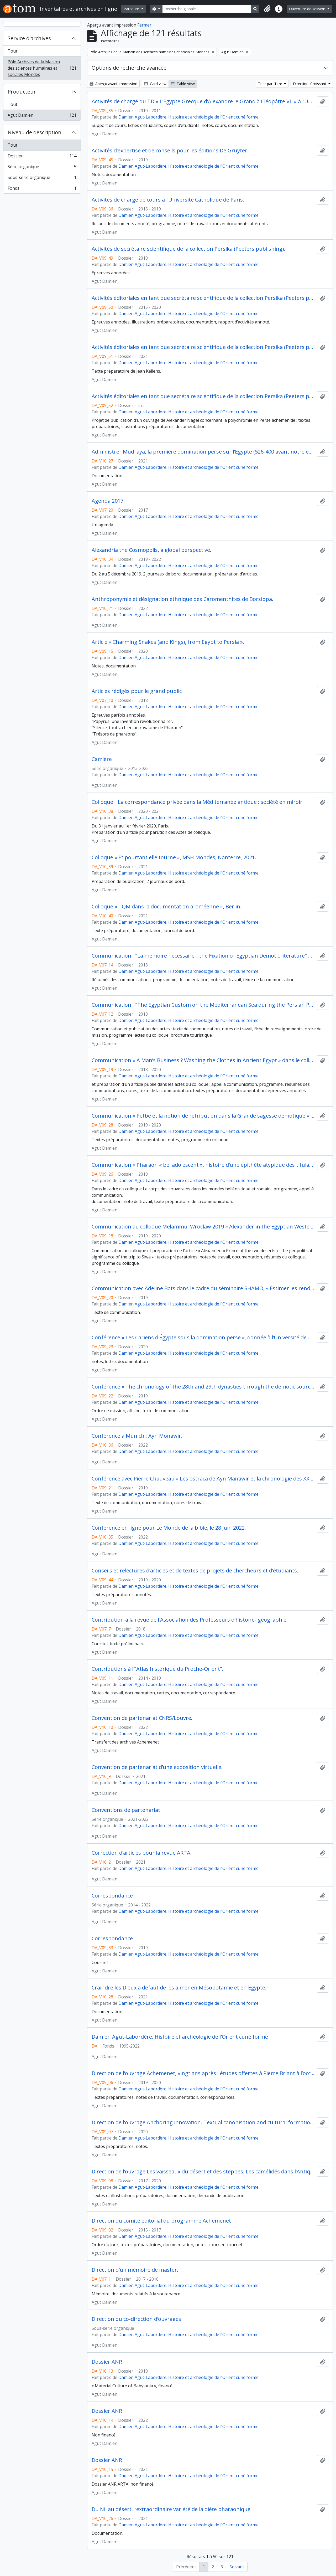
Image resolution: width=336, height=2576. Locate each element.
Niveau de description (34, 132)
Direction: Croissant (310, 83)
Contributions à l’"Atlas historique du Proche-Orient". (157, 1669)
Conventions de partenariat (126, 1810)
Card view (155, 83)
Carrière (102, 759)
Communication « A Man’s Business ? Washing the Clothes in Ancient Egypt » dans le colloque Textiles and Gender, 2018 (203, 1060)
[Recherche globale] (206, 9)
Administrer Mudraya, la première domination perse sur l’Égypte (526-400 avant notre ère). (203, 452)
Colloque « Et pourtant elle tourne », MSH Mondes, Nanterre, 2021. (174, 857)
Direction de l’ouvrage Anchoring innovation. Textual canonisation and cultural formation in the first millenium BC (203, 2122)
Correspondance (112, 1896)
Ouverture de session (307, 8)
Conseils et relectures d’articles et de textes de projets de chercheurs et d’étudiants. (195, 1570)
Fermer (144, 25)
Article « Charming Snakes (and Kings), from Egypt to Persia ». (168, 642)
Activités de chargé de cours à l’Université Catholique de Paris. (168, 200)
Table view (183, 83)
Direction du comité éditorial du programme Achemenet (161, 2221)
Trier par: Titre (270, 83)
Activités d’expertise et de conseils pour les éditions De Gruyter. (170, 150)
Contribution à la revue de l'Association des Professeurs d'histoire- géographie (189, 1620)
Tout (12, 51)
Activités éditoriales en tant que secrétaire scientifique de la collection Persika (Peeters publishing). (203, 298)
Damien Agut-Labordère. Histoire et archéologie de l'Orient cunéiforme (188, 117)
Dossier (41, 157)
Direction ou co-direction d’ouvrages (136, 2319)
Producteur (22, 91)
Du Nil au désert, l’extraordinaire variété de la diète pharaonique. (172, 2509)
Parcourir (132, 8)
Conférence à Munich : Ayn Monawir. (137, 1436)
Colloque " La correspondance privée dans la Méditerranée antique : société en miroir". (199, 802)
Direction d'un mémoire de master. (135, 2270)
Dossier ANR (107, 2362)
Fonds (41, 189)
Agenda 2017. (108, 501)
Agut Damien (41, 116)
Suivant (236, 2567)
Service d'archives (29, 38)
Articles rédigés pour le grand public (137, 691)
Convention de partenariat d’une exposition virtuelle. (157, 1767)
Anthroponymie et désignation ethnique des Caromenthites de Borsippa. (182, 599)
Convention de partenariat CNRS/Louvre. (142, 1718)
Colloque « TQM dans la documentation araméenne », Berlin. (167, 906)
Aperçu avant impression (113, 83)
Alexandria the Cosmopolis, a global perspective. (151, 550)
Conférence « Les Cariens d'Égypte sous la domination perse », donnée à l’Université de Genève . (203, 1337)
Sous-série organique (41, 178)
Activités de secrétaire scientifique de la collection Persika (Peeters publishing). (188, 249)
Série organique (41, 167)
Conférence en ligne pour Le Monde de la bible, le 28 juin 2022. (169, 1528)
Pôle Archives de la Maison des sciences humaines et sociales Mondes (41, 68)
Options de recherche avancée (129, 67)
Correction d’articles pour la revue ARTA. (142, 1853)
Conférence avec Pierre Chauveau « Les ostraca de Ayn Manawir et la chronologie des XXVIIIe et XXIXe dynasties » (203, 1478)
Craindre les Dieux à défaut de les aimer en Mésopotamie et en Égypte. (179, 1987)
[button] (267, 9)
